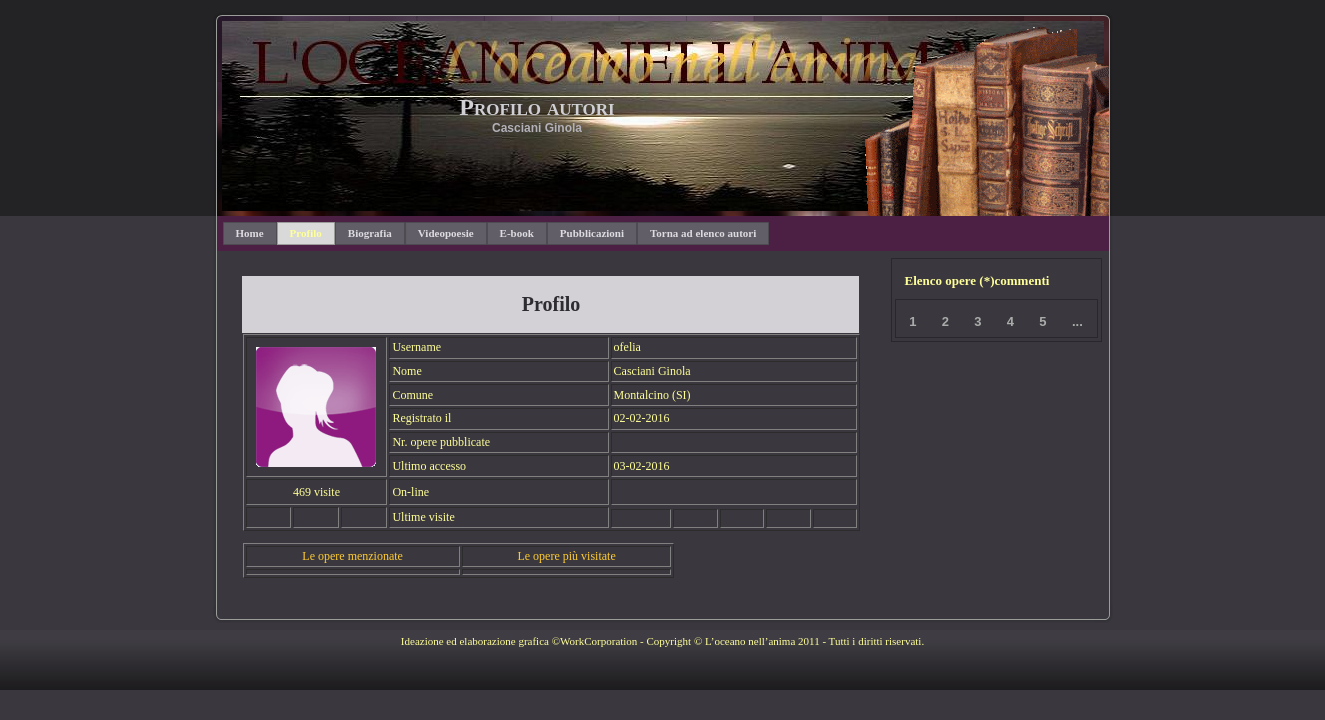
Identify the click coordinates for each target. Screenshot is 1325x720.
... (1077, 321)
